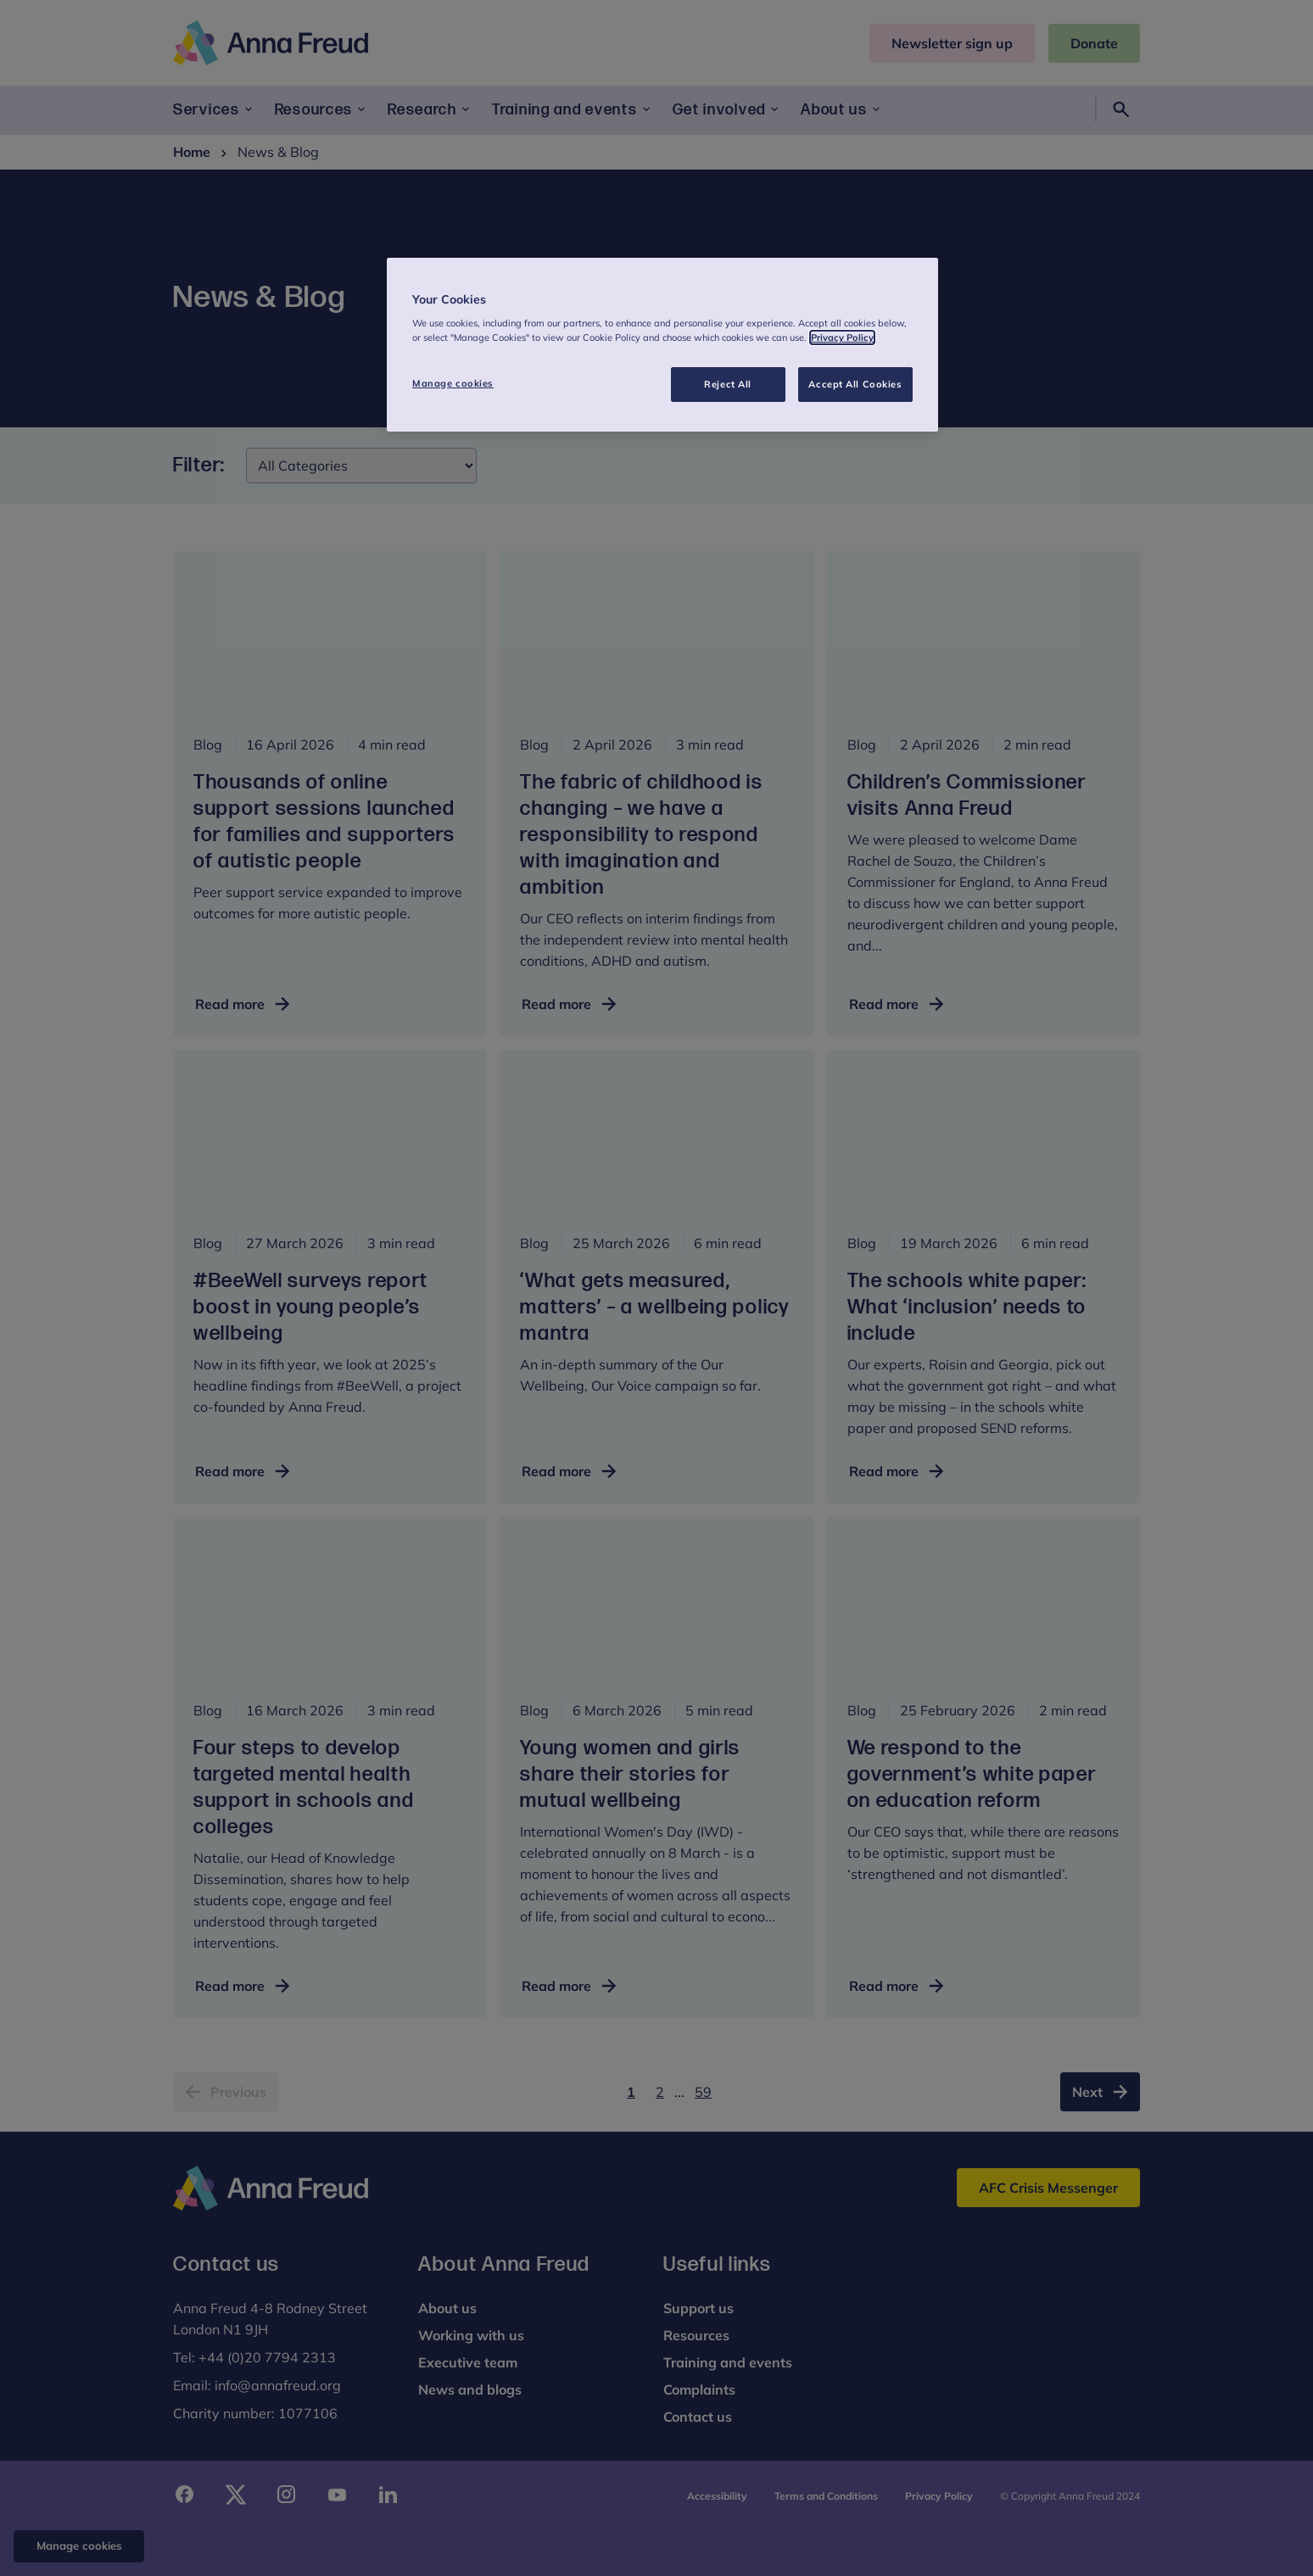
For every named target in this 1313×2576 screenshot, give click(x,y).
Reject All (727, 384)
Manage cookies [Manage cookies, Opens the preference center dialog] (453, 383)
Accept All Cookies (855, 384)
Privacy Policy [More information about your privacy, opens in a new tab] (842, 337)
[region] (662, 345)
